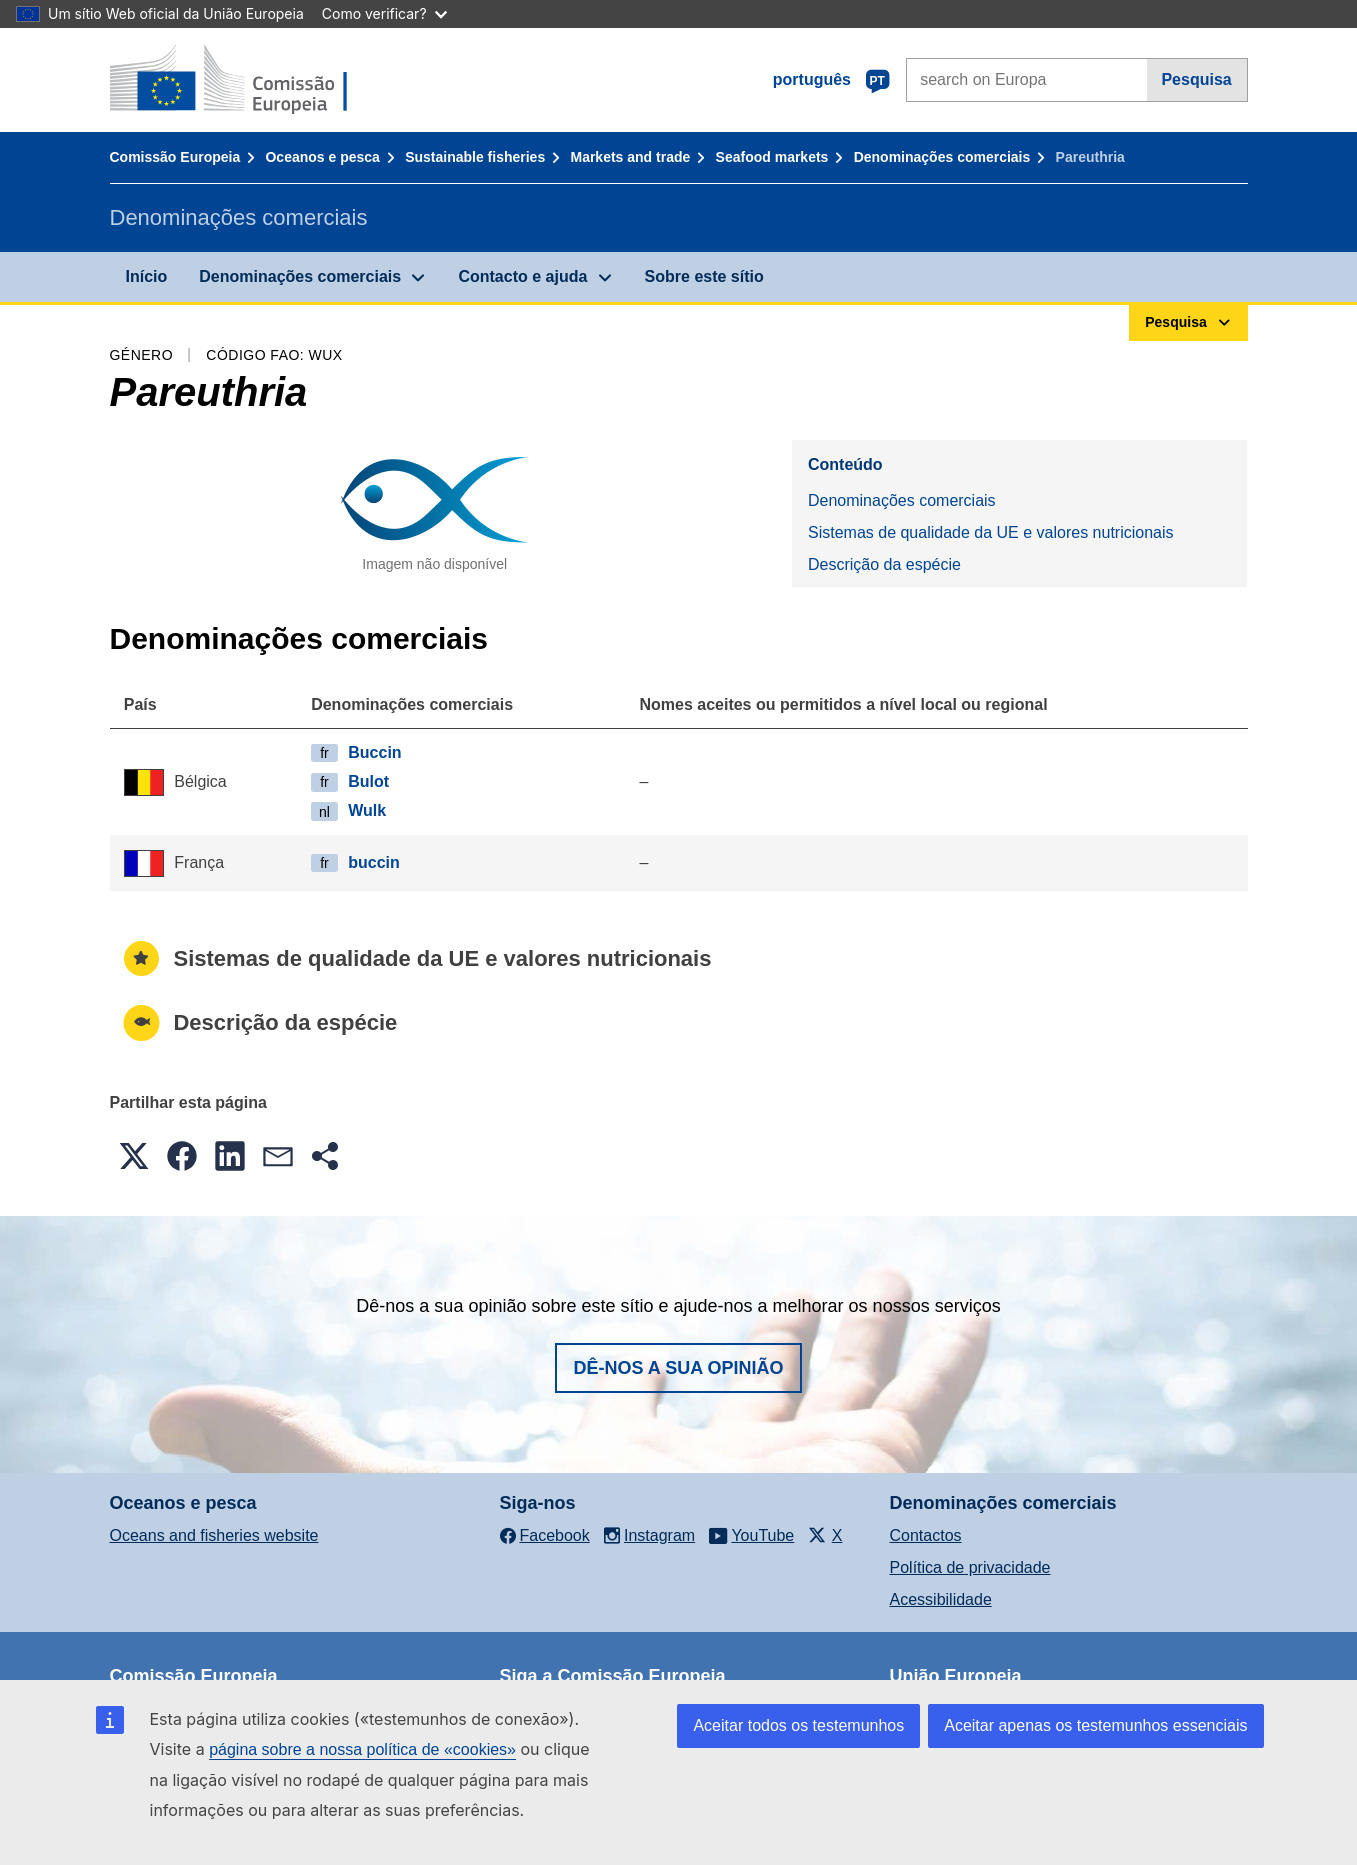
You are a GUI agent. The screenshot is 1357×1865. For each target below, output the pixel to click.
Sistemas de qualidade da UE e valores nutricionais (991, 532)
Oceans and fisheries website (214, 1535)
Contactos (926, 1535)
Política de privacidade (970, 1567)
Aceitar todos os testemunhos (798, 1725)
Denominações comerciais (942, 157)
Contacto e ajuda (522, 276)
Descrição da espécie (884, 564)
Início (147, 276)
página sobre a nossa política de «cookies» (362, 1749)
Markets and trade (630, 157)
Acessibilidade (941, 1599)
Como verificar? (384, 13)
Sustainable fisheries (475, 157)
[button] (134, 1156)
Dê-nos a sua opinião (678, 1368)
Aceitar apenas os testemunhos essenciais (1095, 1725)
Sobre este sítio (704, 276)
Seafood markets (772, 157)
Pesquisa (1196, 79)
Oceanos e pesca (322, 157)
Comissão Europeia (175, 157)
